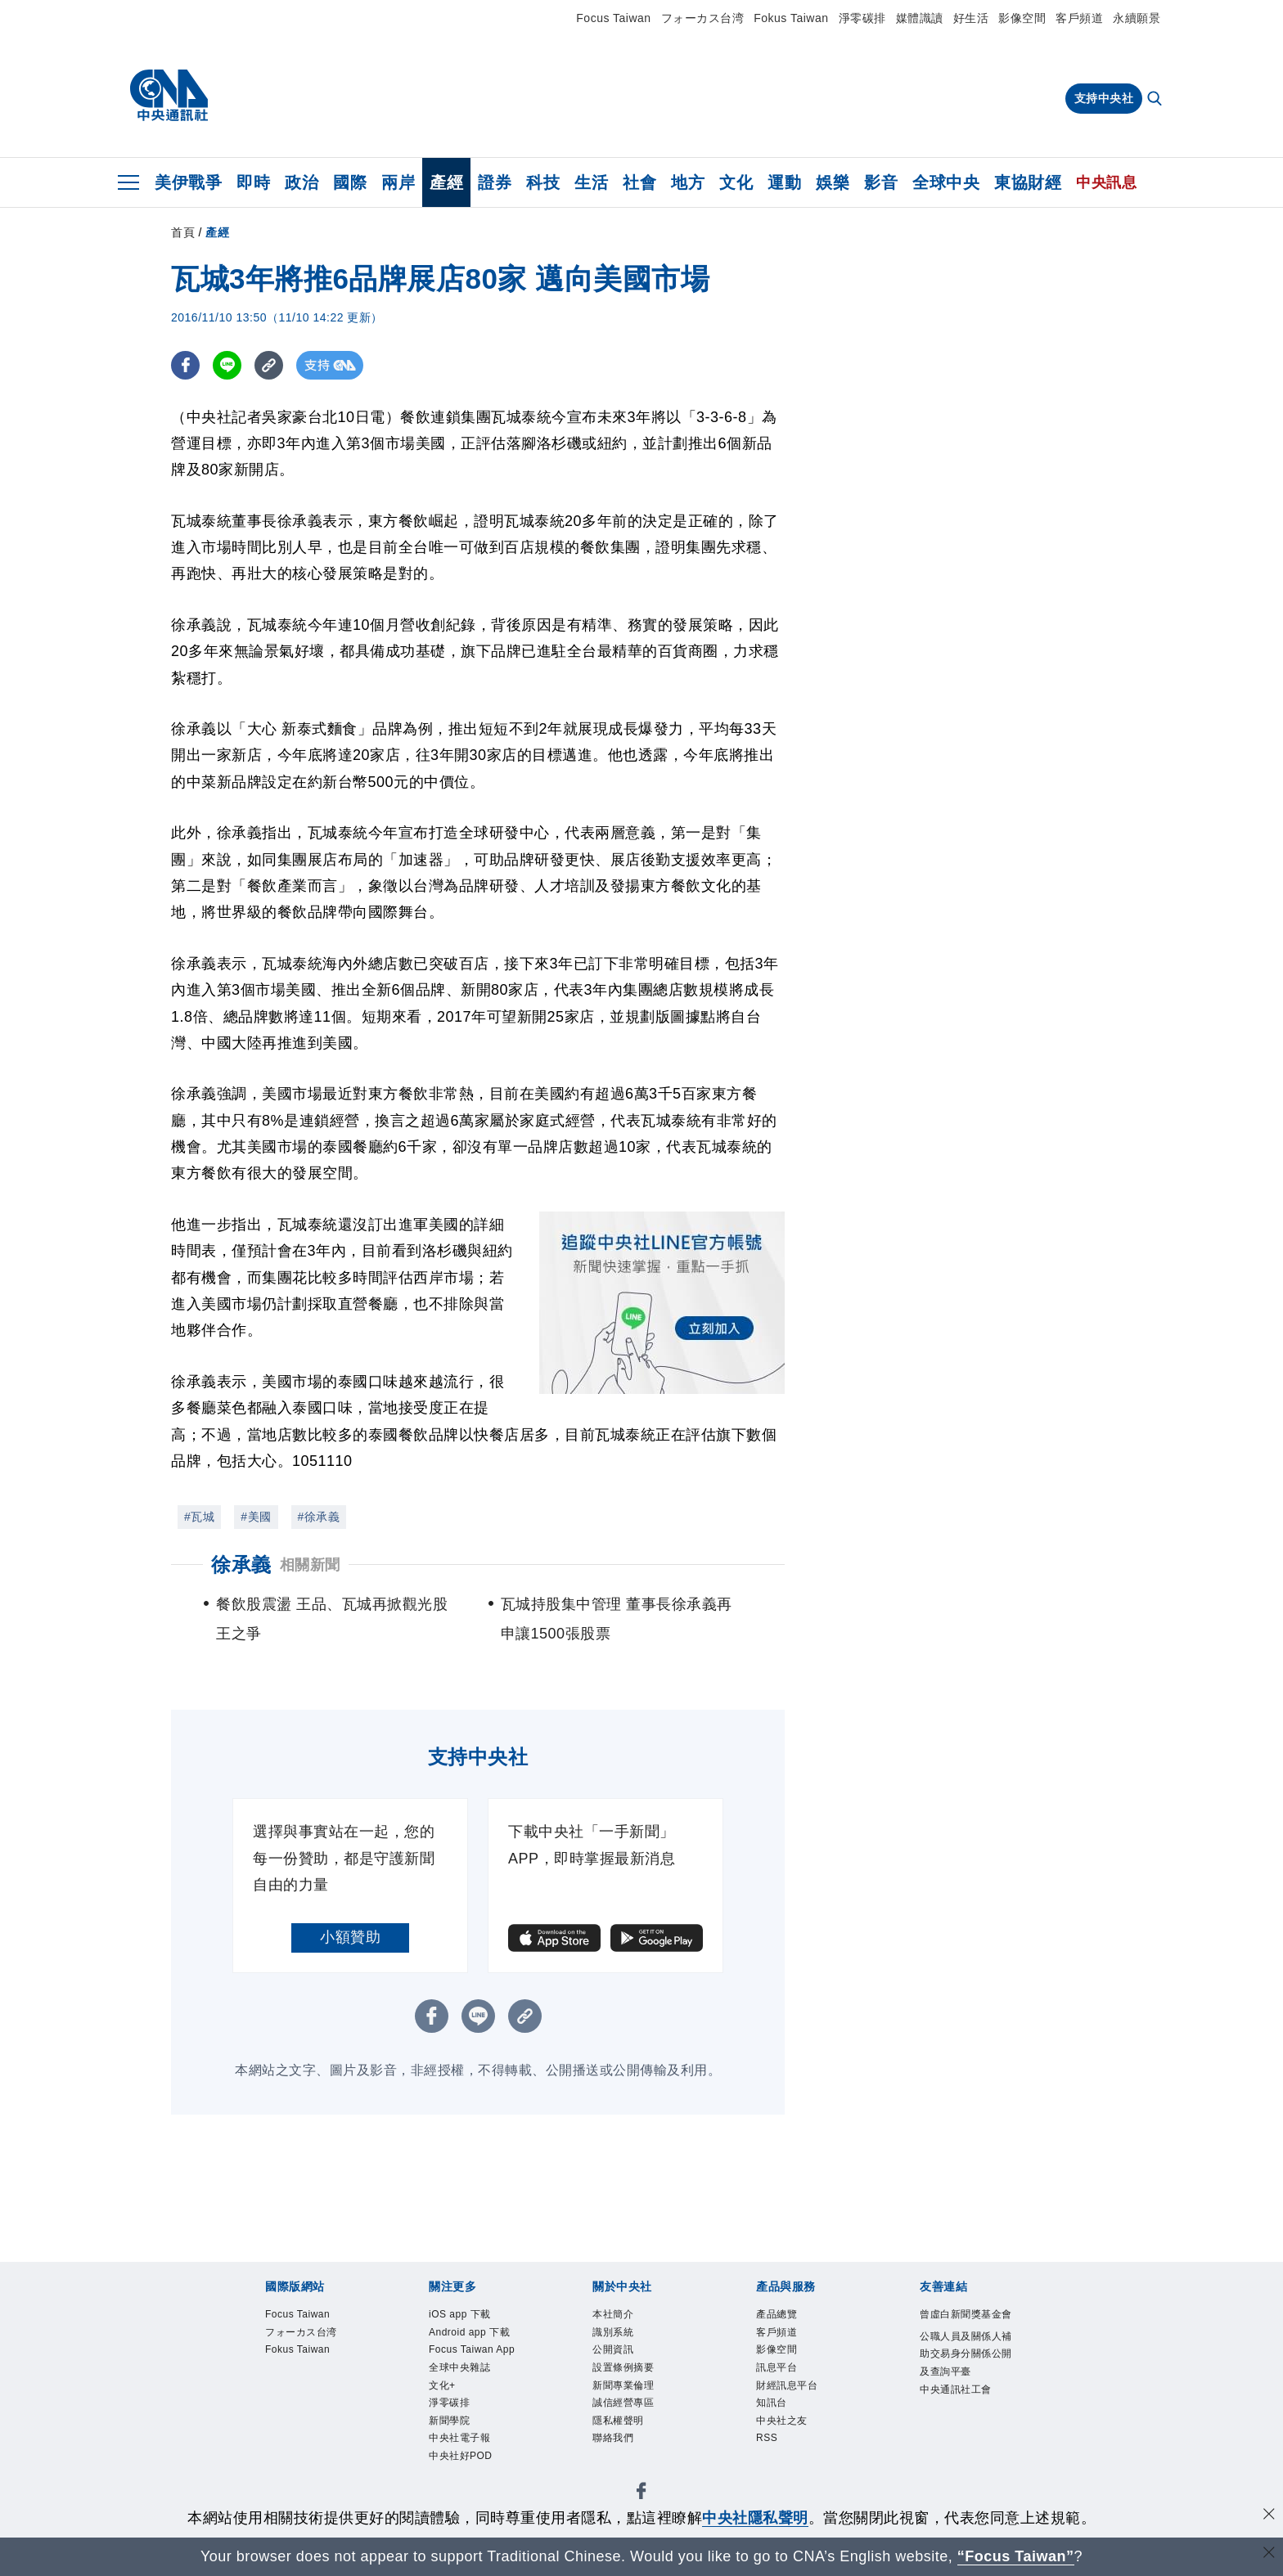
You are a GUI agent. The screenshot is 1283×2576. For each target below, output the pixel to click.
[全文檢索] (1156, 100)
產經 (446, 182)
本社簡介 (612, 2314)
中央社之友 (782, 2420)
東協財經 (1027, 182)
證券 (494, 182)
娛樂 (832, 182)
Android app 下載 (469, 2332)
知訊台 (771, 2402)
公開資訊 (612, 2349)
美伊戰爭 (188, 182)
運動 (784, 182)
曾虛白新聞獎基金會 (966, 2314)
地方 (688, 182)
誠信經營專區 (623, 2402)
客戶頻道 (1079, 18)
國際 (350, 182)
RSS (766, 2437)
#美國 (256, 1516)
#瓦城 (199, 1516)
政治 (301, 182)
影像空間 (1022, 18)
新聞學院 (449, 2420)
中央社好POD (461, 2455)
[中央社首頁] (169, 96)
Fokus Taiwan (791, 18)
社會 (639, 182)
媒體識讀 (919, 18)
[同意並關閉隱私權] (1269, 2515)
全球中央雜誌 (459, 2367)
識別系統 (612, 2332)
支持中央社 (1104, 98)
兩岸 (398, 182)
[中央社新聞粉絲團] (641, 2494)
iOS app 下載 (460, 2314)
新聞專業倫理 (623, 2385)
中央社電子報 (459, 2437)
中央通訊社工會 (956, 2389)
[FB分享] (185, 365)
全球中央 (945, 182)
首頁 (183, 232)
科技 (543, 182)
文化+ (442, 2385)
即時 (253, 182)
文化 (736, 182)
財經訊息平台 (786, 2385)
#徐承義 (319, 1516)
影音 (881, 182)
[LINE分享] (227, 365)
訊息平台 (776, 2367)
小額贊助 (350, 1937)
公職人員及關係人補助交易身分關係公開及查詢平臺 (966, 2354)
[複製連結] (268, 365)
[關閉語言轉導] (1269, 2554)
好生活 (971, 18)
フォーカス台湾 (703, 18)
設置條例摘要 (623, 2367)
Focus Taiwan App (472, 2349)
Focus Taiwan (613, 18)
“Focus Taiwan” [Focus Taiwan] (1015, 2556)
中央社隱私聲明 (755, 2518)
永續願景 (1136, 18)
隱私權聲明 (618, 2420)
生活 (591, 182)
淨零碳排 (862, 18)
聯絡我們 (612, 2437)
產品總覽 (776, 2314)
